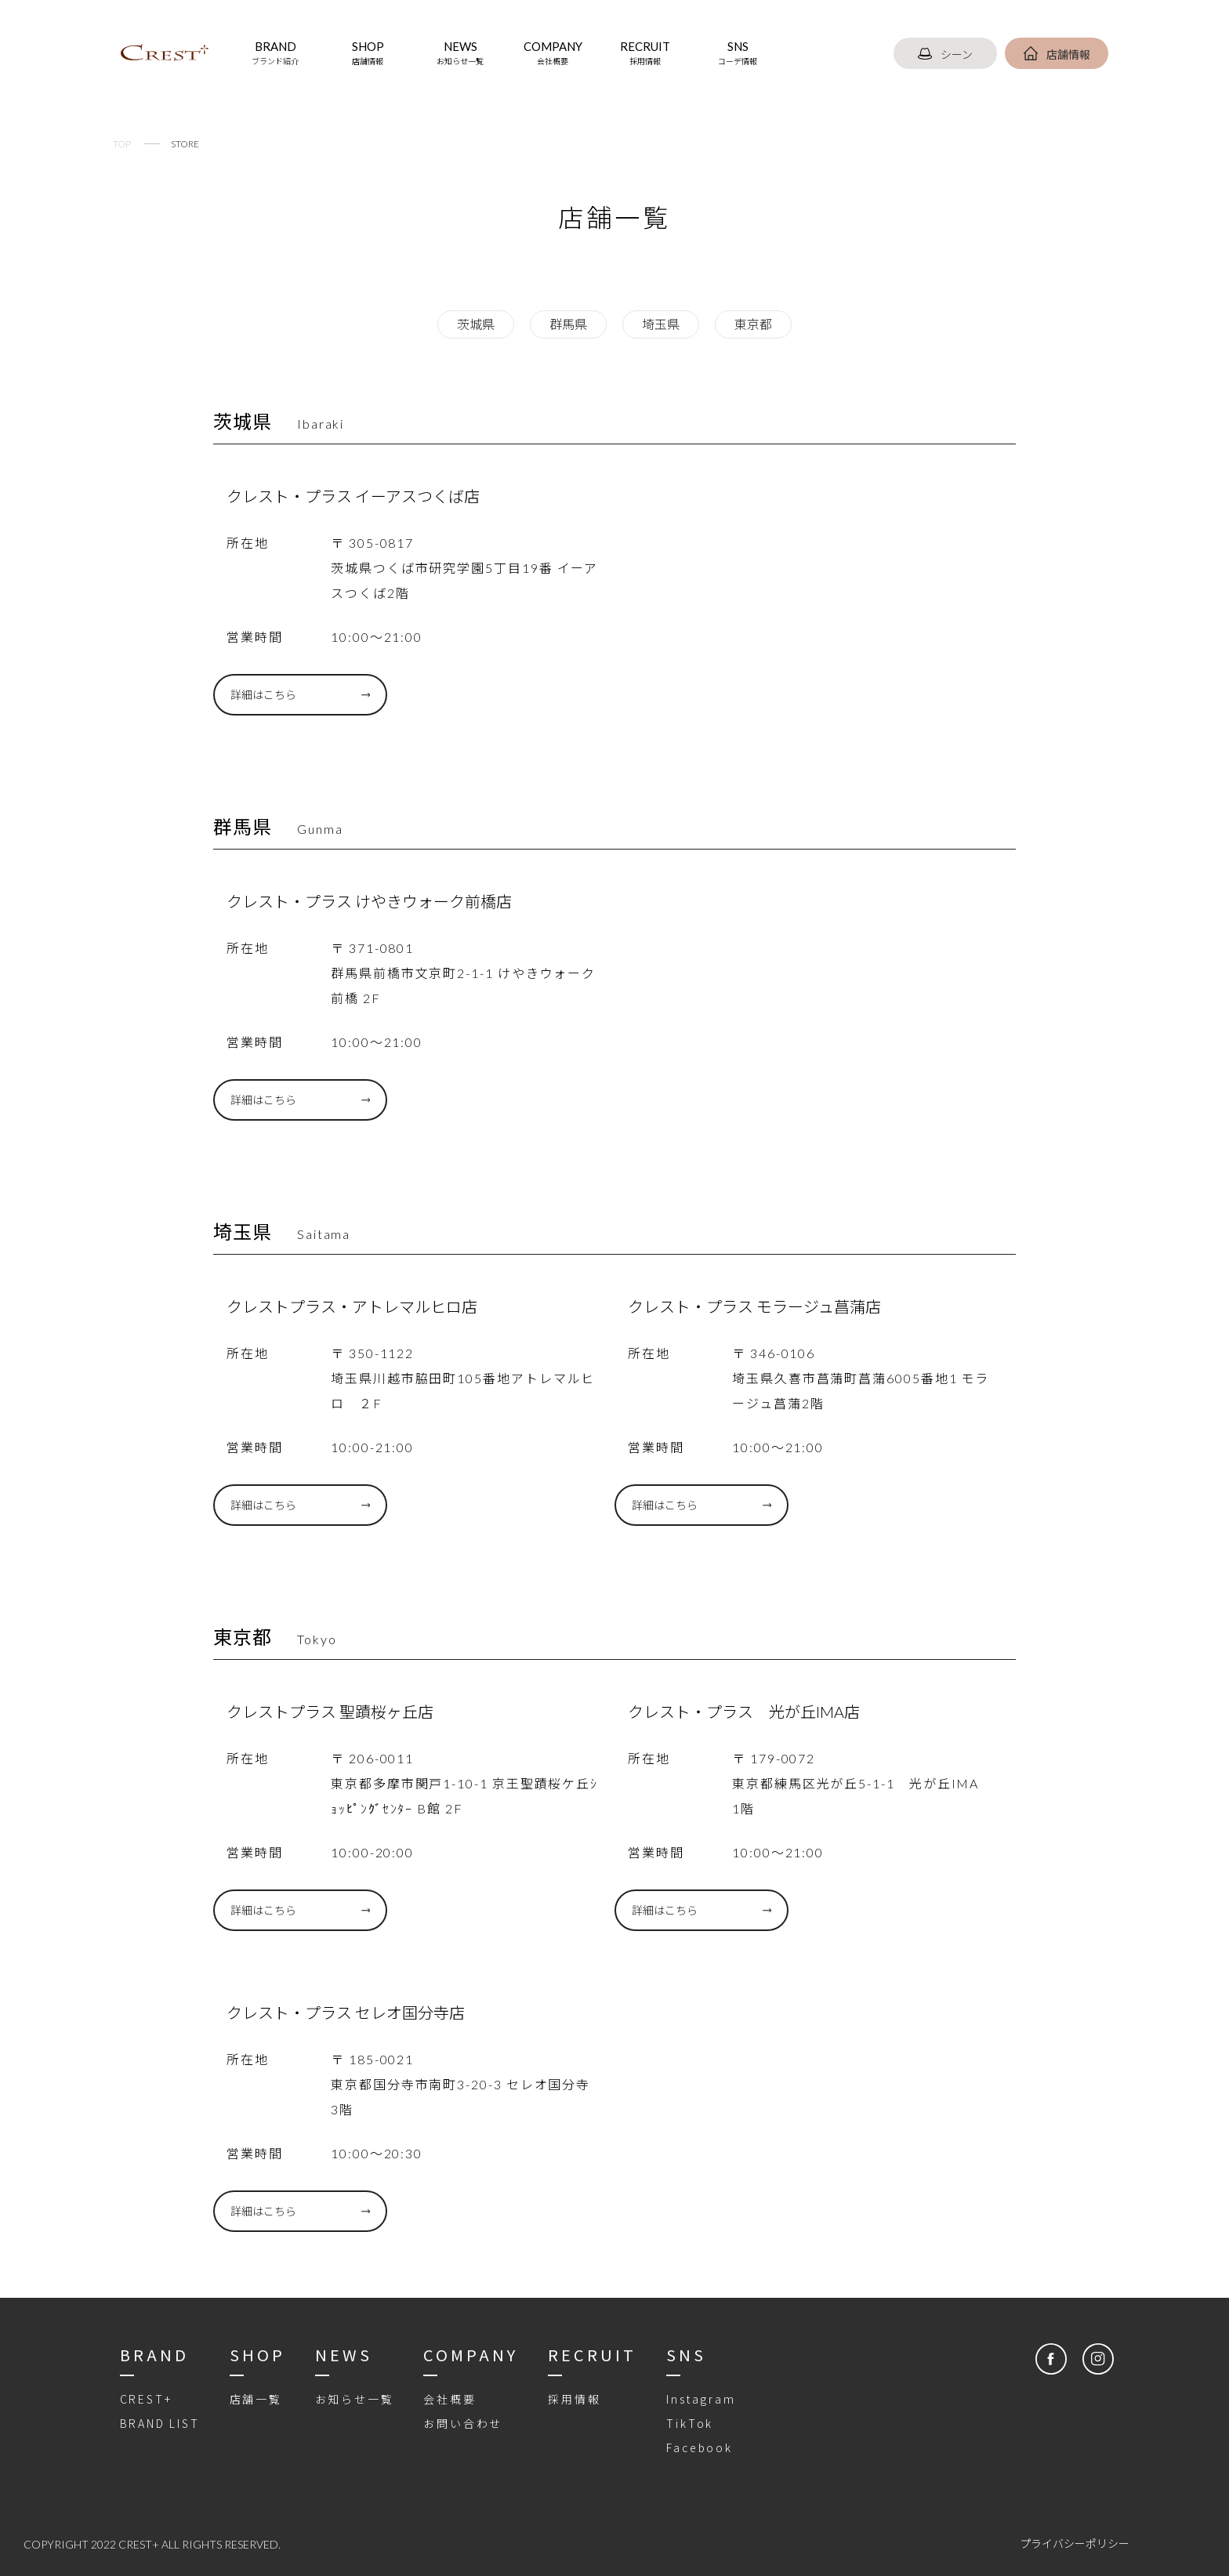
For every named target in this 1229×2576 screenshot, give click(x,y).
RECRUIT (645, 53)
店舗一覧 (256, 2399)
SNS (737, 53)
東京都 (753, 324)
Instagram (700, 2399)
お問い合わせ (462, 2423)
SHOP (367, 53)
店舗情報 (1057, 53)
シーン (945, 54)
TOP (122, 144)
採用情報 (574, 2399)
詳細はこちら (263, 694)
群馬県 (568, 324)
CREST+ (146, 2399)
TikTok (689, 2423)
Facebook (699, 2447)
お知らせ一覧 (354, 2399)
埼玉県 (661, 324)
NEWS (460, 53)
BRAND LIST (160, 2423)
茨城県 (476, 324)
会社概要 (449, 2399)
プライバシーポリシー (1074, 2543)
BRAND (275, 53)
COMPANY (552, 53)
